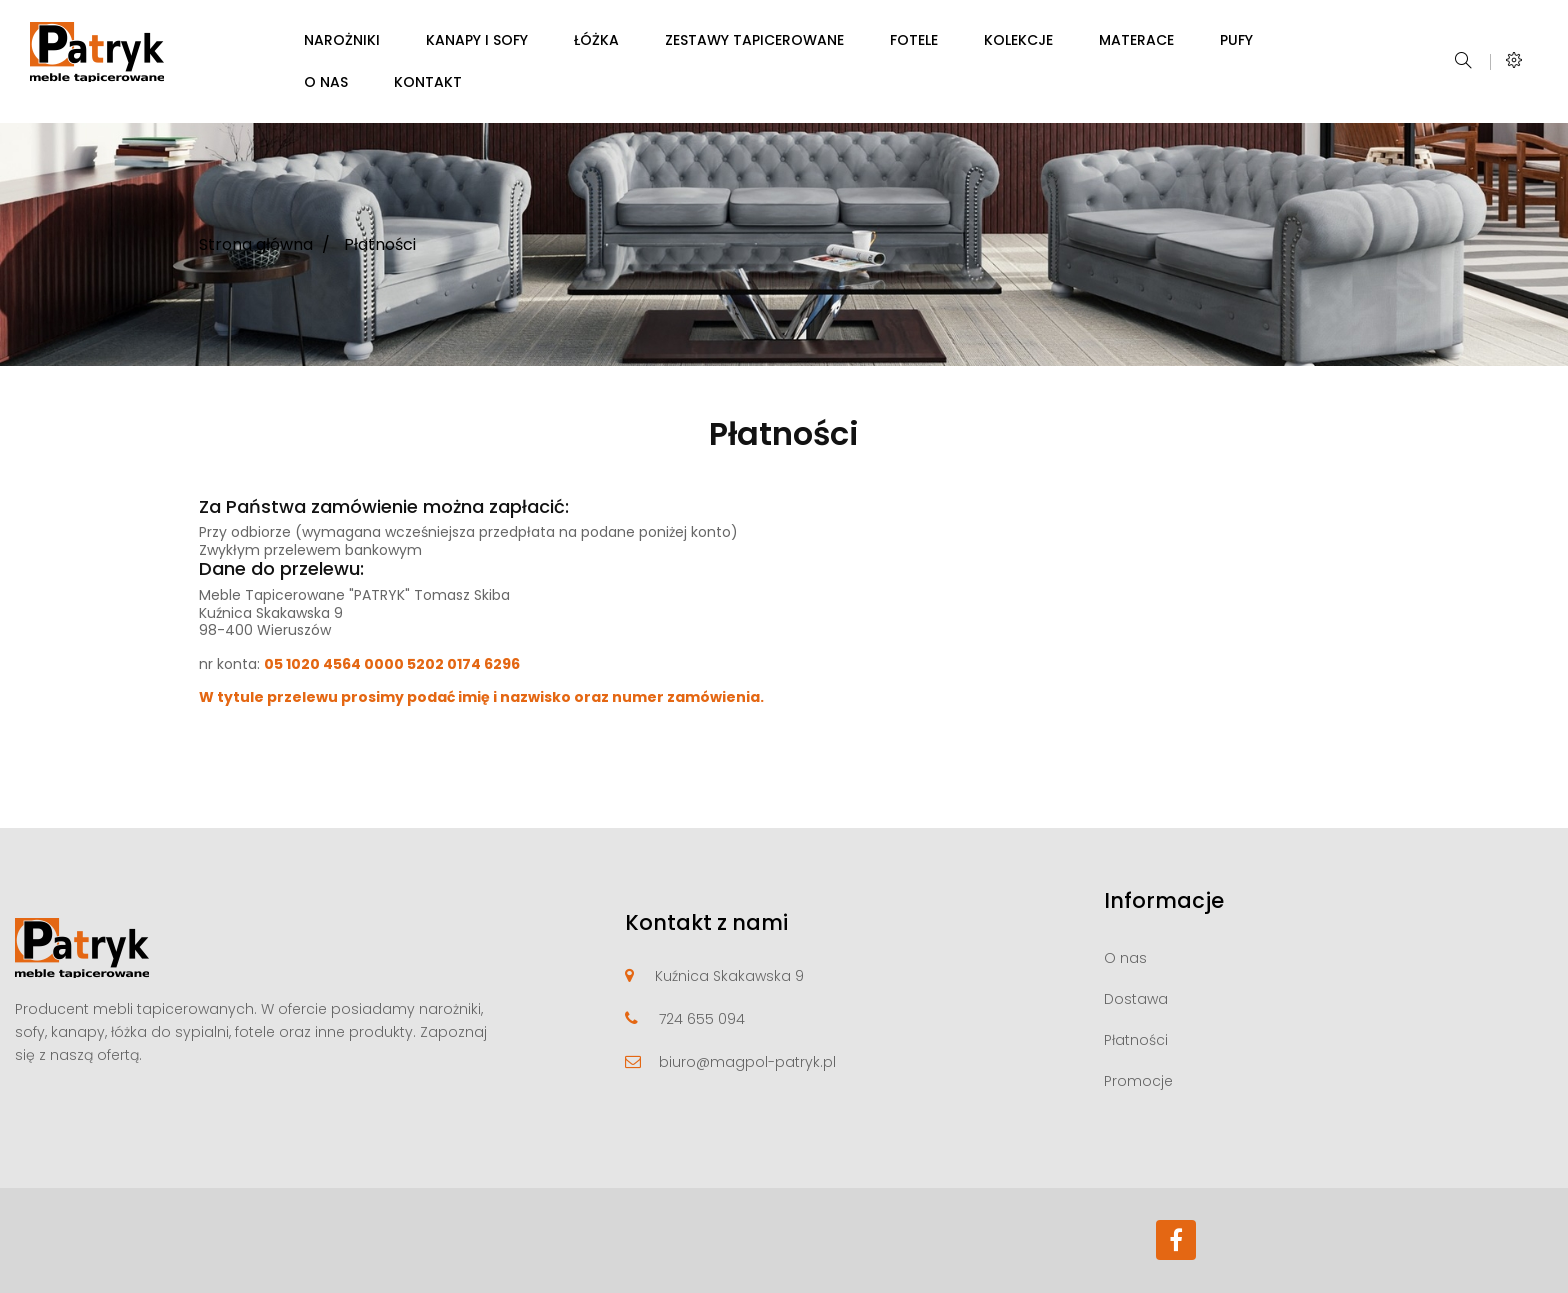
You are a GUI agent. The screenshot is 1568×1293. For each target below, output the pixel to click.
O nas (1125, 958)
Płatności (1136, 1040)
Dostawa (1136, 999)
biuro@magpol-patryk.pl (747, 1062)
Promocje (1138, 1081)
